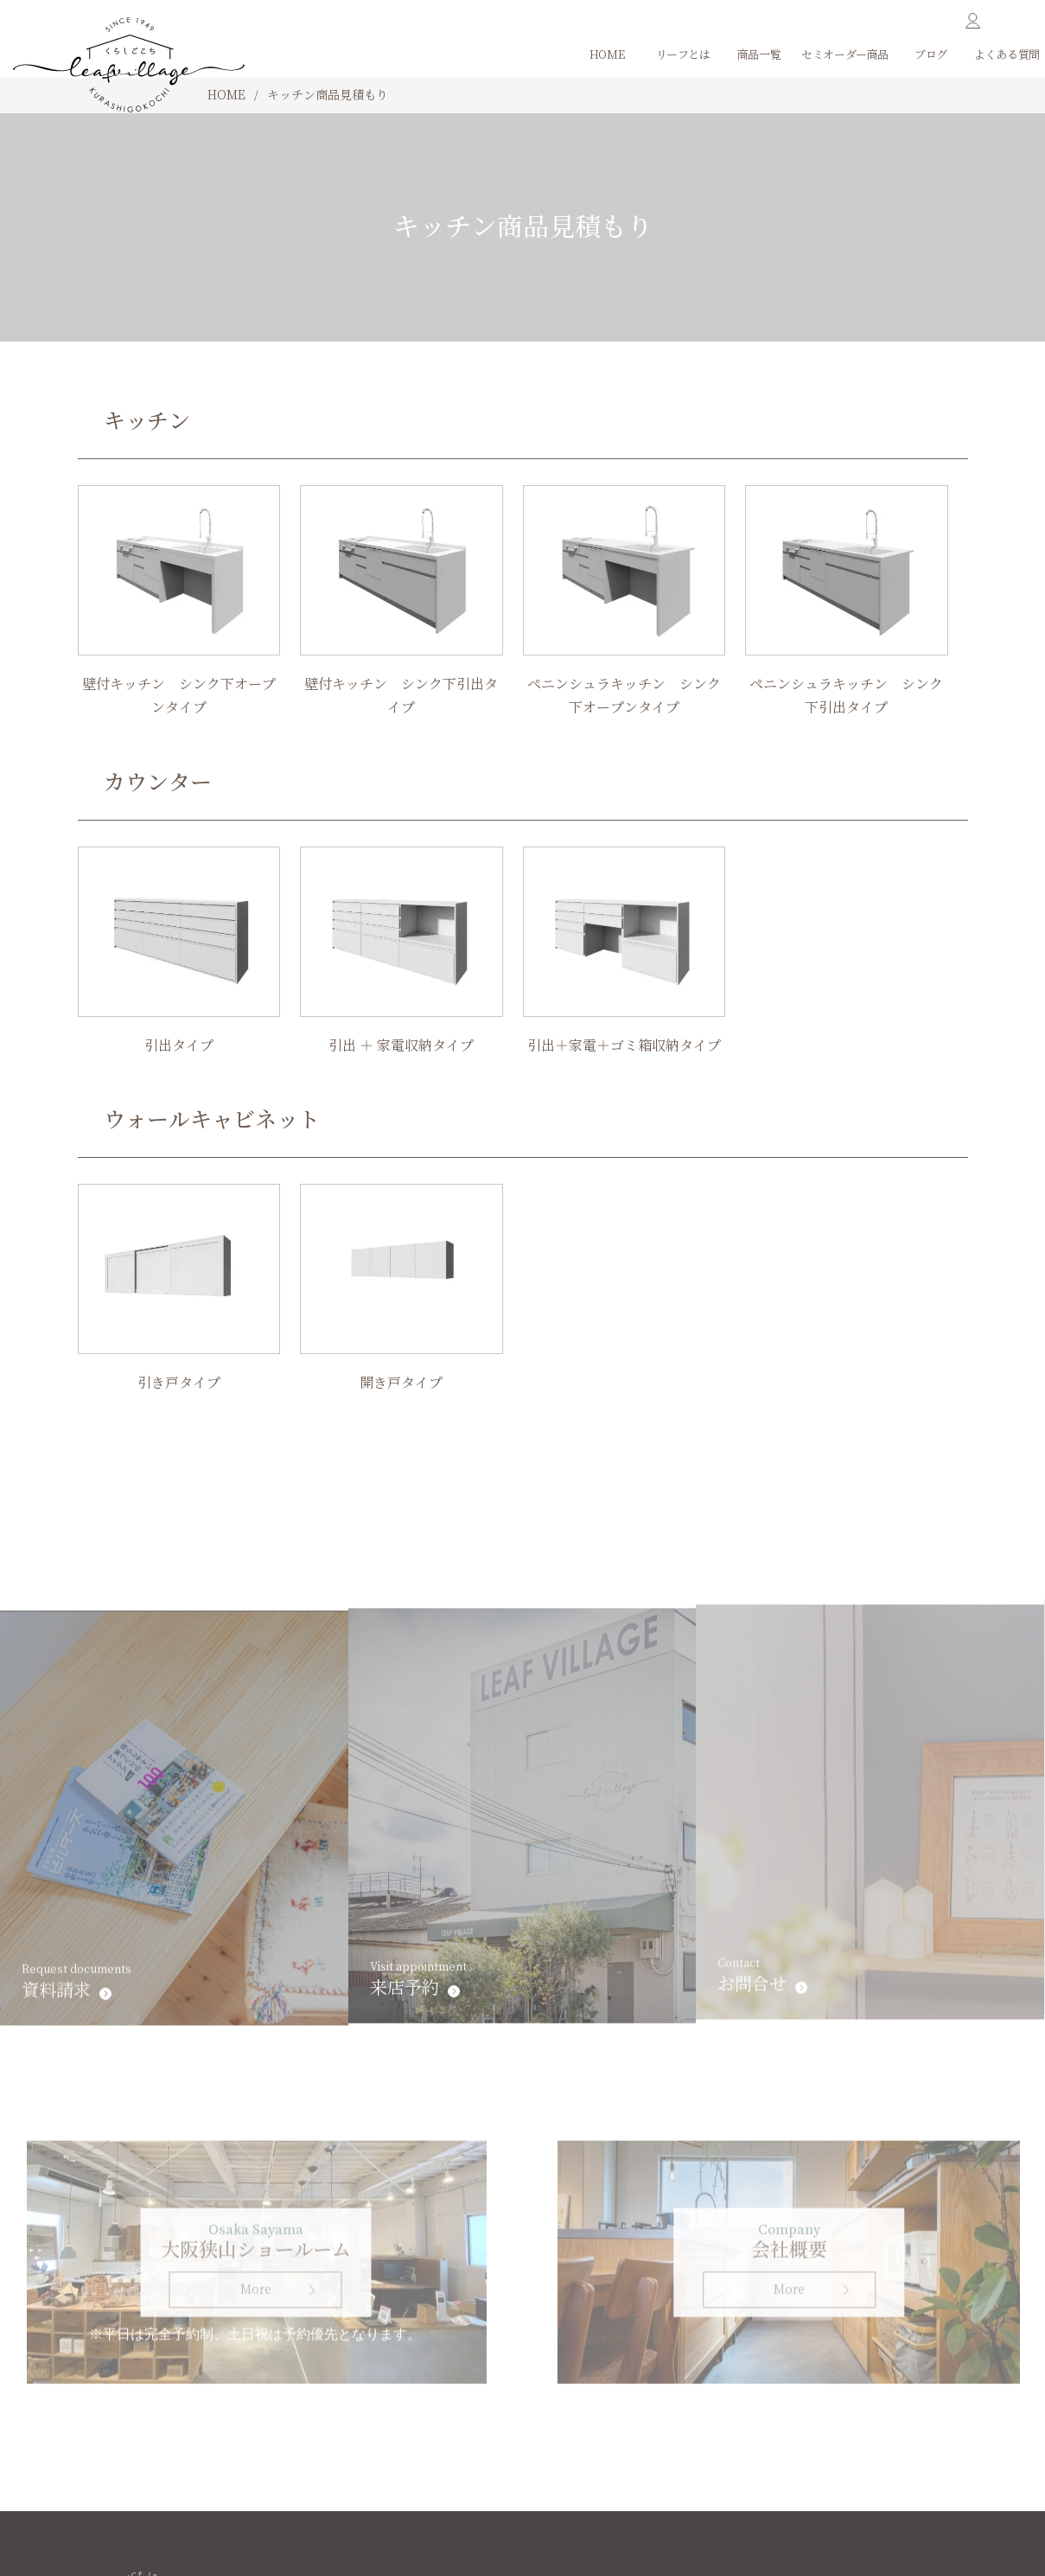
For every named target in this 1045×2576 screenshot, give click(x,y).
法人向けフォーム (133, 2509)
